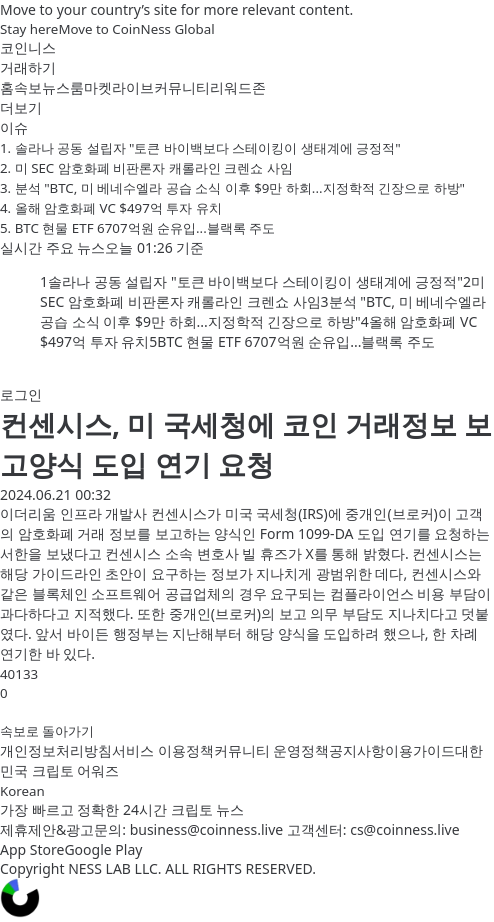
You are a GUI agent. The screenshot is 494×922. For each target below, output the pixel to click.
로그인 (21, 394)
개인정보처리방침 (56, 750)
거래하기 (28, 67)
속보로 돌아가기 (47, 731)
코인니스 (28, 47)
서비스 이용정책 (163, 750)
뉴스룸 (63, 87)
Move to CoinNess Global (136, 29)
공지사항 (357, 750)
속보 (28, 87)
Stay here (29, 29)
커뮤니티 (182, 87)
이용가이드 (420, 750)
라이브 (133, 87)
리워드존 (238, 87)
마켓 (98, 87)
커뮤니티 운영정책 (272, 750)
